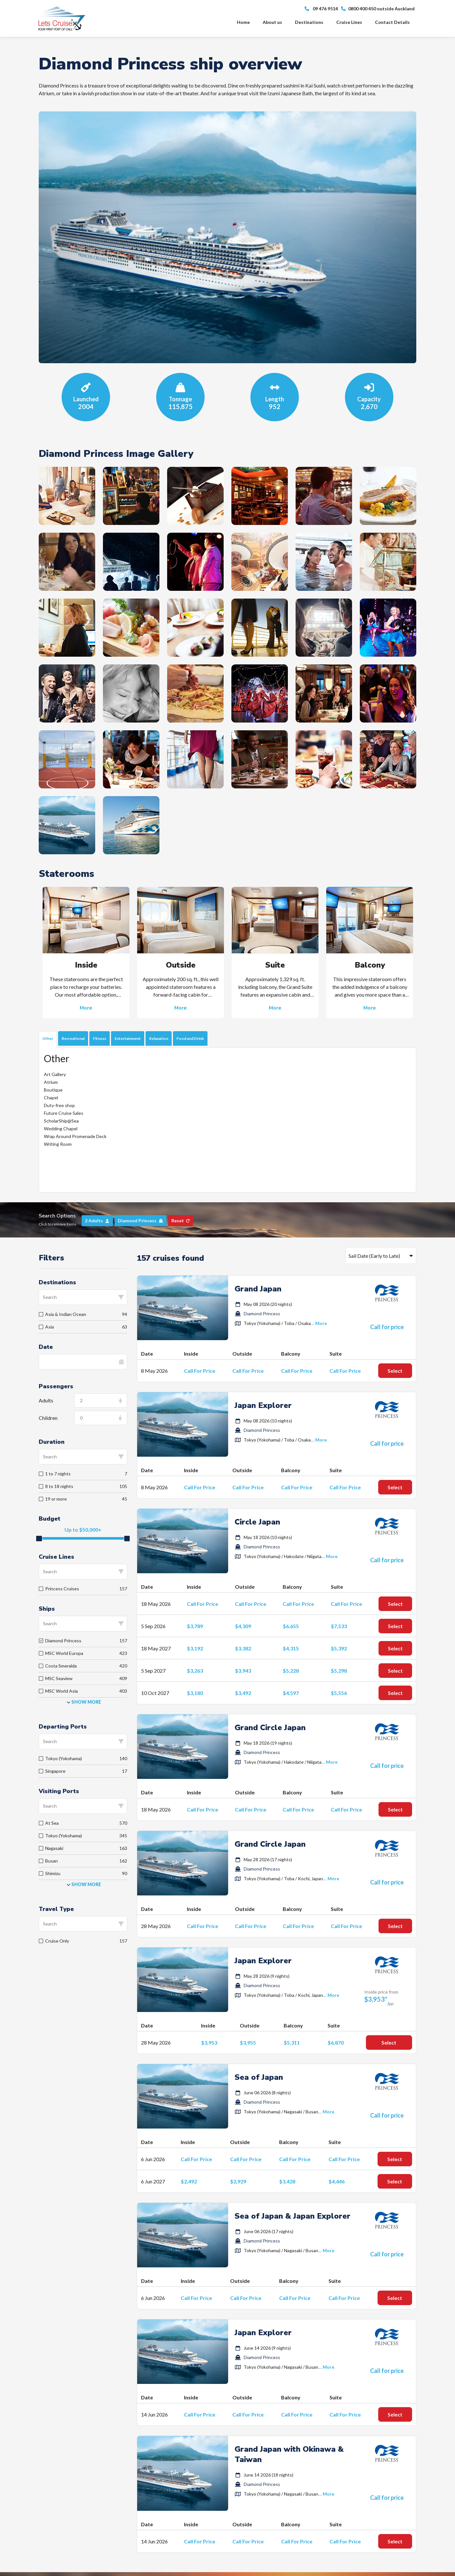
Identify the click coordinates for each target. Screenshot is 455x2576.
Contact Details (392, 22)
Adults (46, 1400)
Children (48, 1418)
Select (395, 1371)
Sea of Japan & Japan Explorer (292, 2216)
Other (47, 1038)
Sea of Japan (259, 2077)
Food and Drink (190, 1038)
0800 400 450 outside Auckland (378, 8)
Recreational (73, 1038)
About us (272, 22)
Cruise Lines (349, 22)
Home (243, 22)
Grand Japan (258, 1289)
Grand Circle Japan (270, 1727)
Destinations (309, 22)
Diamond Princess (262, 1314)
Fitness (99, 1038)
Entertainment (128, 1038)
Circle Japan (257, 1522)
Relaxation (158, 1038)
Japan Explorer (263, 1405)
